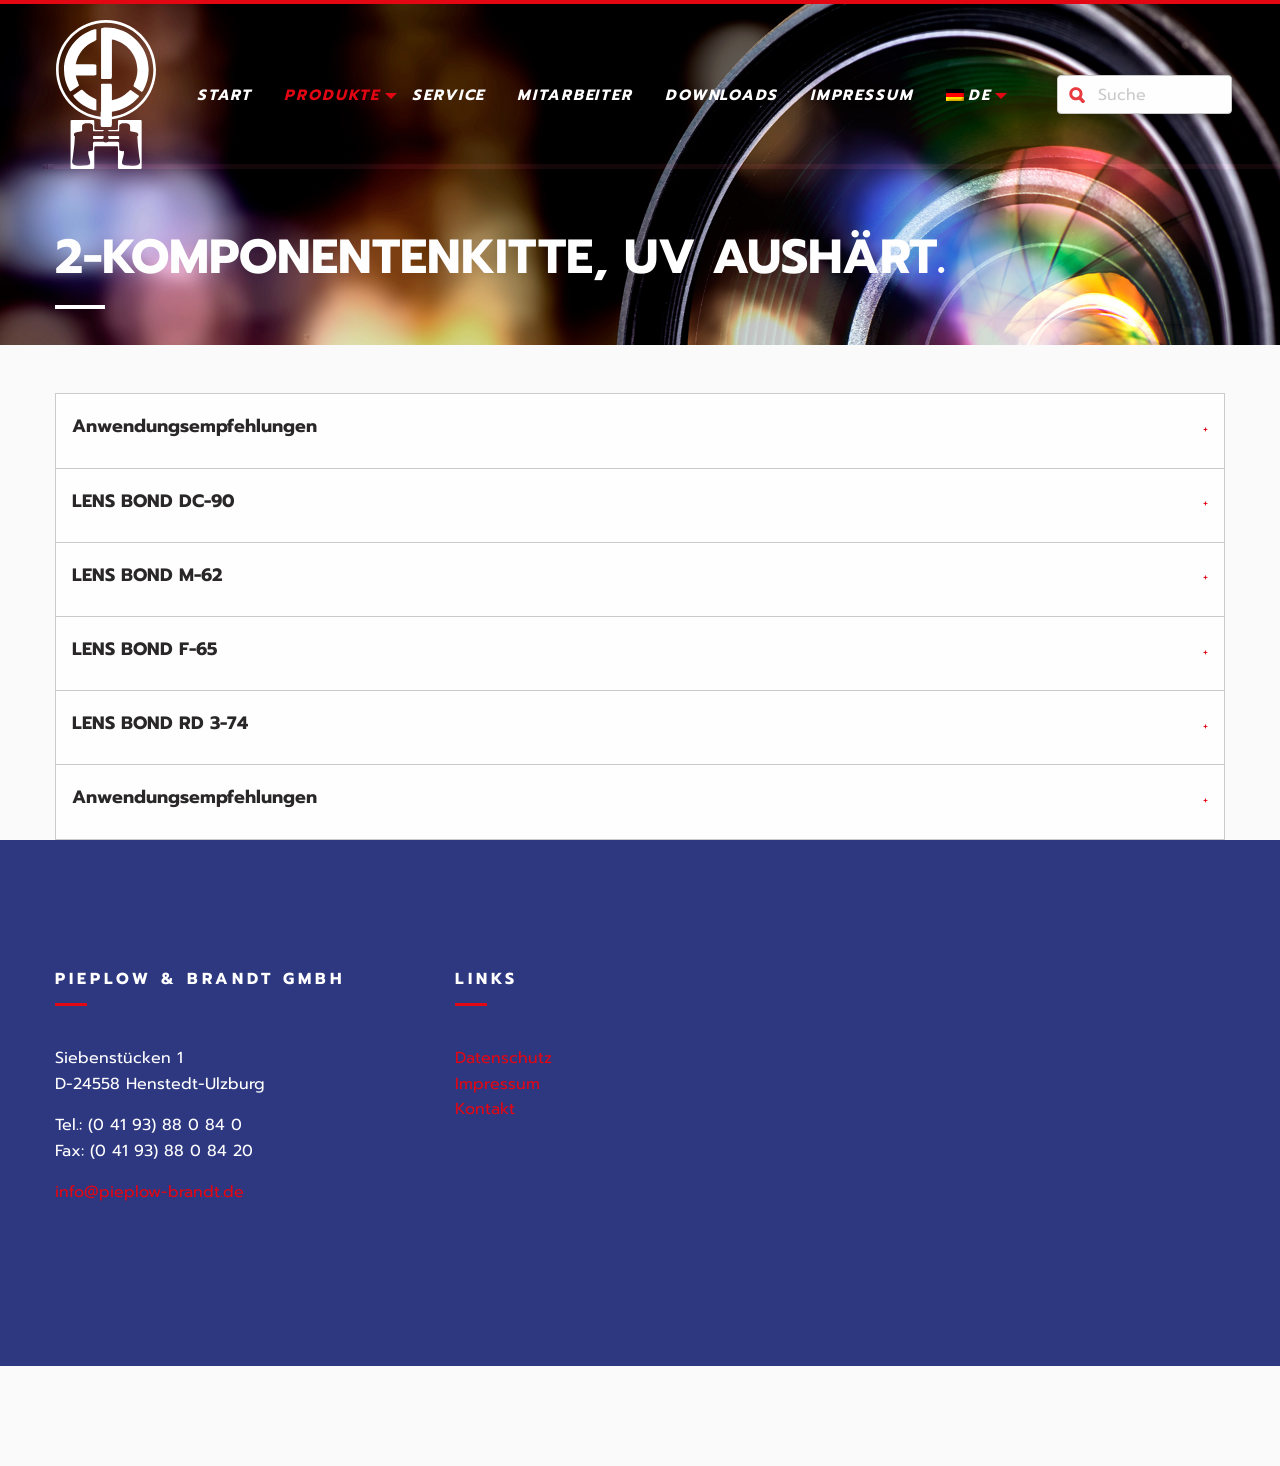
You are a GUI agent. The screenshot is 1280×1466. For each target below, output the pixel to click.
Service (448, 97)
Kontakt (485, 1123)
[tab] (640, 430)
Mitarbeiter (575, 97)
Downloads (721, 97)
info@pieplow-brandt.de (149, 1206)
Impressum (862, 97)
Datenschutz (503, 1071)
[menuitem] (224, 99)
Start (224, 97)
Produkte (332, 97)
